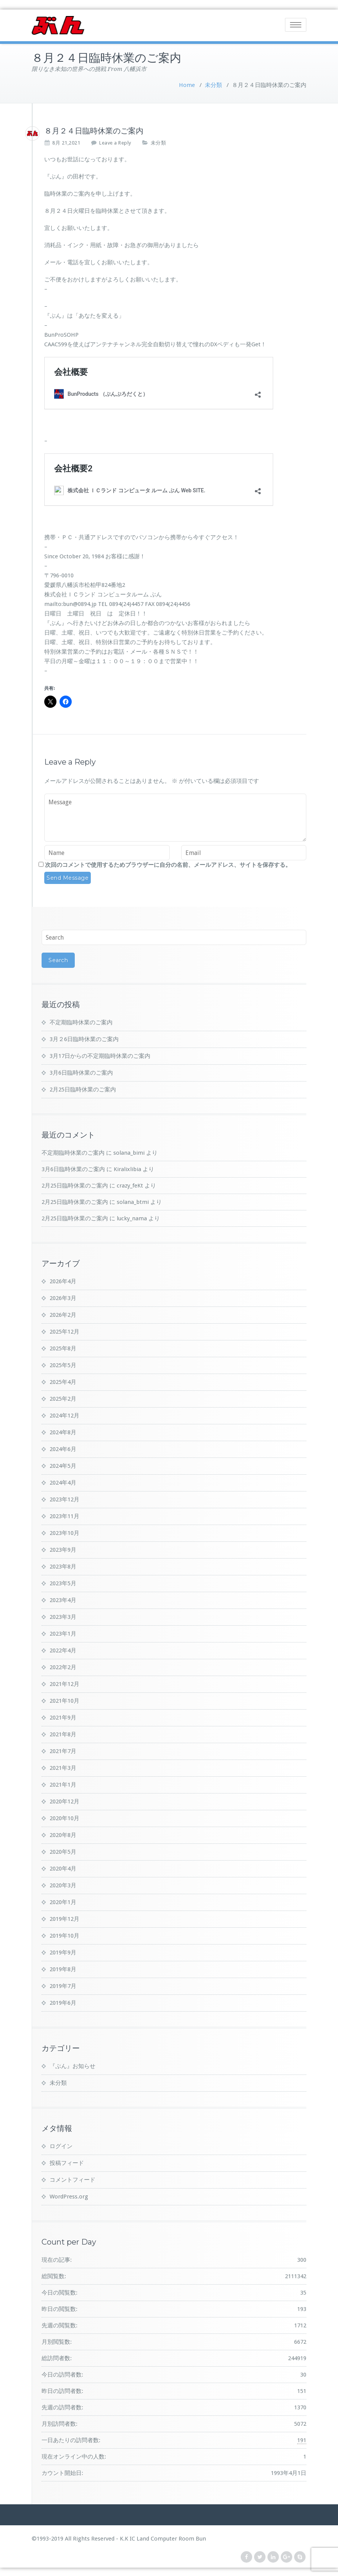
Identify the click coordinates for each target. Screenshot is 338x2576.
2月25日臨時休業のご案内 (83, 1088)
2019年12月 (64, 1917)
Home (187, 83)
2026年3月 (63, 1297)
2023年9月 (63, 1548)
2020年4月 (63, 1867)
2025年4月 (63, 1380)
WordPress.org (69, 2195)
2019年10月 (64, 1934)
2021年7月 (63, 1750)
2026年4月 (63, 1280)
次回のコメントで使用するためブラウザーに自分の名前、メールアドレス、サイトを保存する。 (168, 863)
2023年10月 (64, 1531)
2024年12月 (64, 1414)
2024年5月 (63, 1464)
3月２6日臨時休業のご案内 (84, 1038)
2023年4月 (63, 1599)
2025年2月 (63, 1397)
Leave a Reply (115, 142)
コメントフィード (72, 2178)
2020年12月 (64, 1800)
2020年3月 (63, 1884)
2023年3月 (63, 1615)
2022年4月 (63, 1649)
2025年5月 (63, 1364)
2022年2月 (63, 1666)
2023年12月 (64, 1498)
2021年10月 (64, 1699)
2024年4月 (63, 1481)
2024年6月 (63, 1448)
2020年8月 (63, 1833)
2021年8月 (63, 1733)
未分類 (213, 83)
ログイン (61, 2145)
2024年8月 (63, 1431)
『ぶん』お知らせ (72, 2065)
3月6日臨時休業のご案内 (81, 1071)
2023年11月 (64, 1515)
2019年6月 (63, 2001)
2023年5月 (63, 1582)
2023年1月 (63, 1632)
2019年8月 (63, 1968)
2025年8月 (63, 1347)
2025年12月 (64, 1330)
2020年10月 (64, 1817)
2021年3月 (63, 1766)
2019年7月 (63, 1984)
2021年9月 (63, 1716)
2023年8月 (63, 1565)
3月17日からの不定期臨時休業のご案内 (100, 1054)
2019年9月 (63, 1951)
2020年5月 (63, 1850)
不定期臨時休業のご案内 (81, 1021)
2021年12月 (64, 1682)
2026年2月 (63, 1313)
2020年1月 (63, 1901)
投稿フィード (67, 2161)
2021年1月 (63, 1783)
